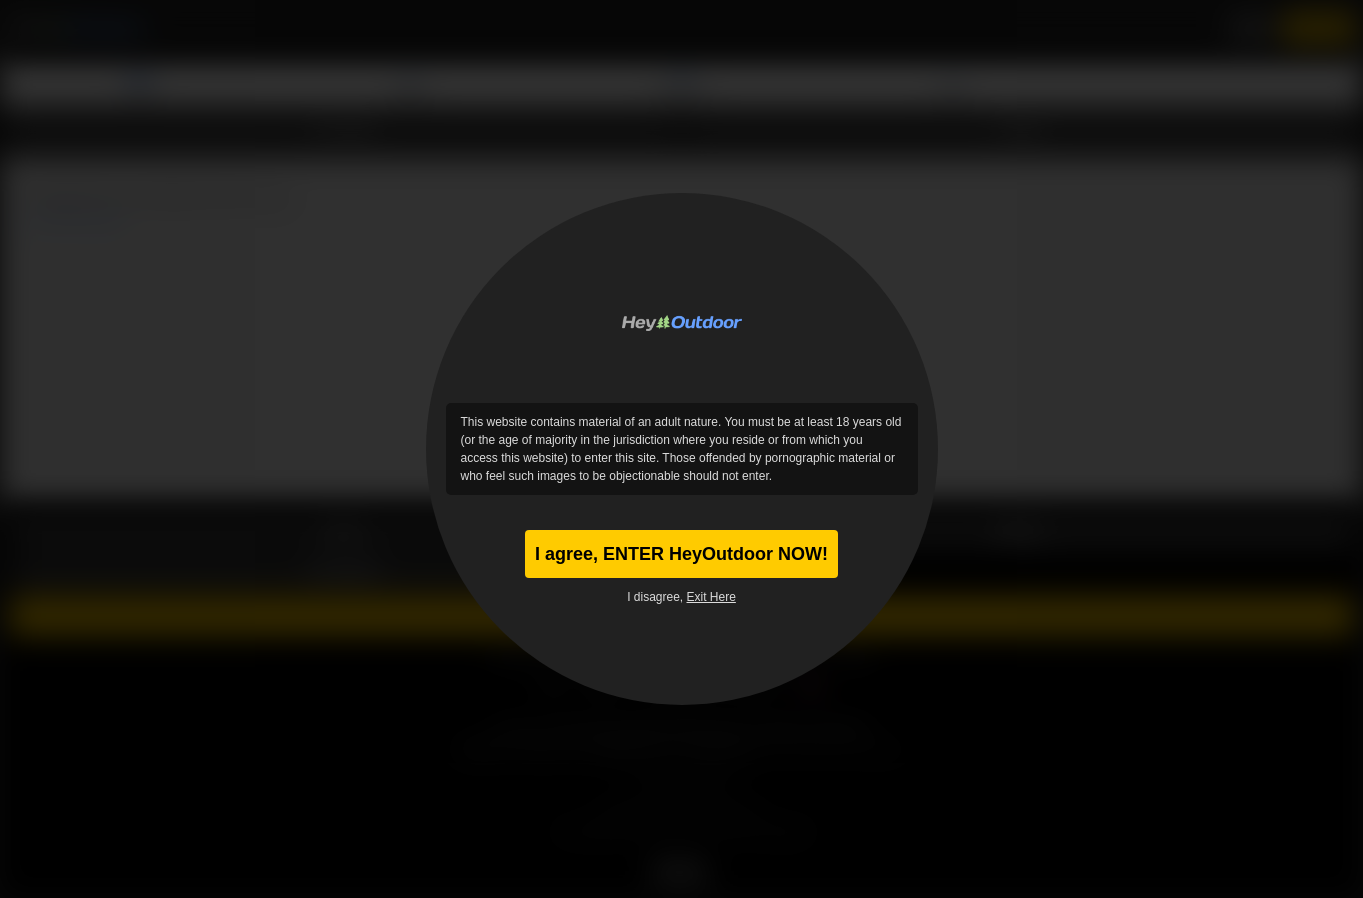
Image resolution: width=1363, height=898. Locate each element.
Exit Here (711, 597)
